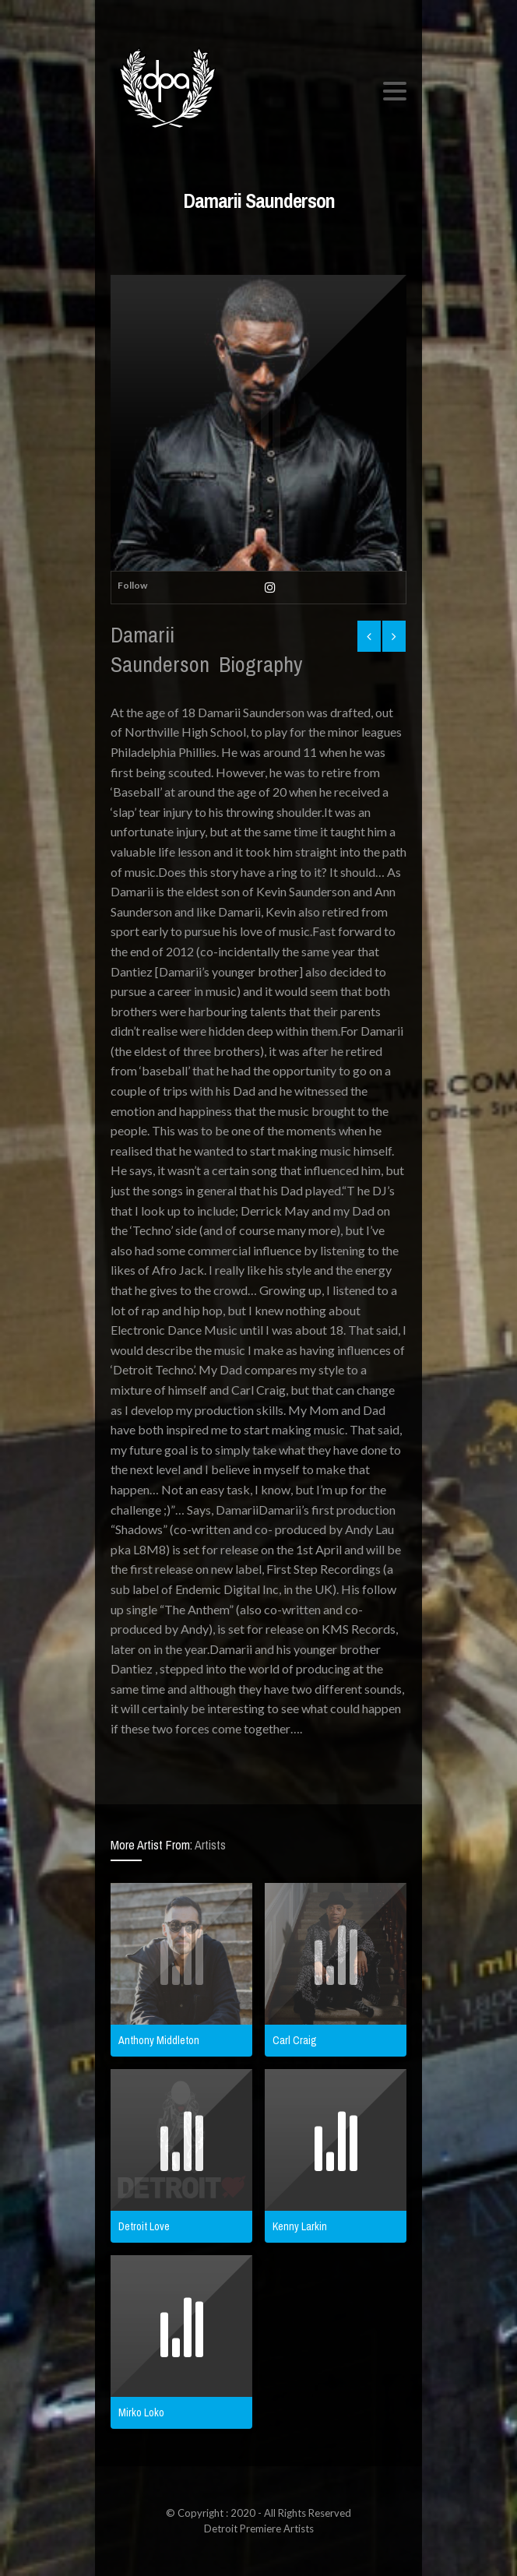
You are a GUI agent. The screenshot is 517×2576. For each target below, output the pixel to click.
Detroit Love (144, 2226)
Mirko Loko (141, 2412)
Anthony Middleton (158, 2040)
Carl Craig (295, 2040)
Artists (210, 1844)
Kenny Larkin (300, 2226)
